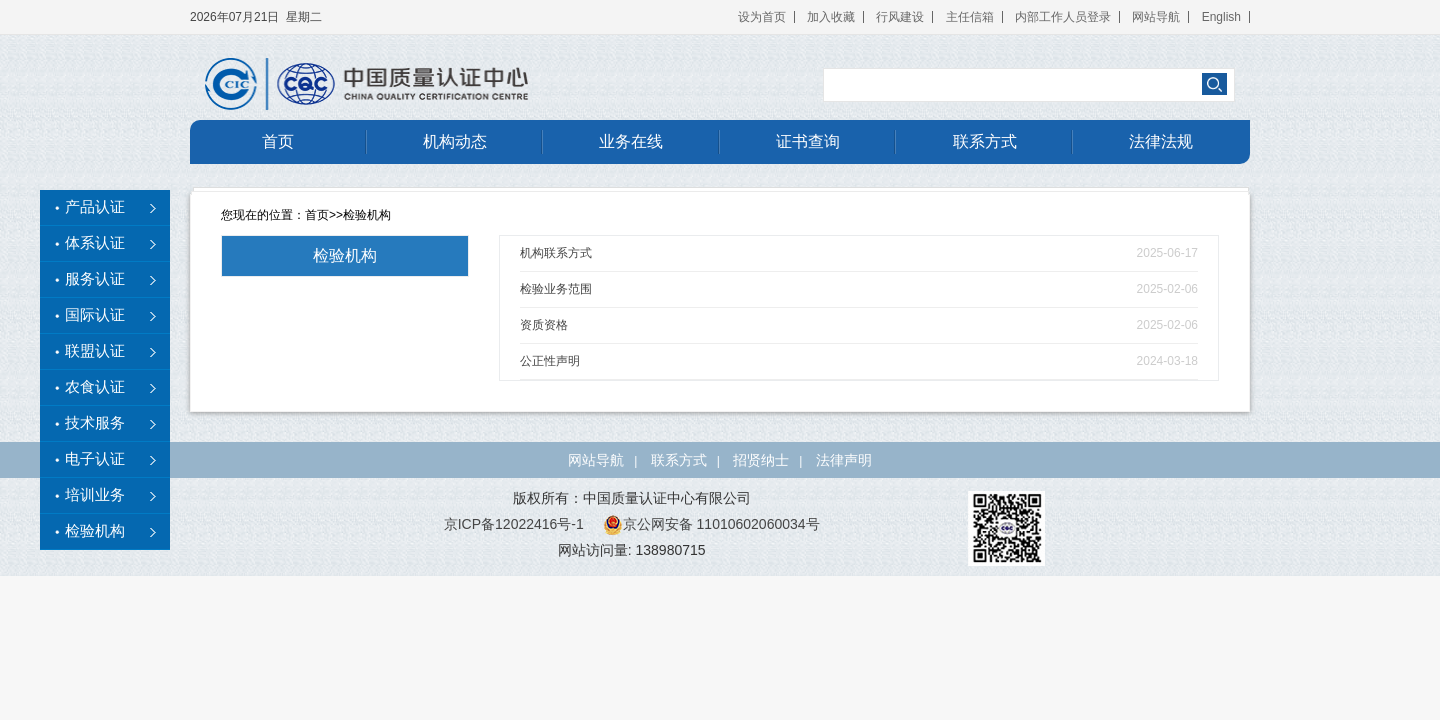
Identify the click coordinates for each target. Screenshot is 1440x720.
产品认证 (95, 207)
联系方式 (985, 141)
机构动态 (455, 141)
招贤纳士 (761, 460)
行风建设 (900, 17)
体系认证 (95, 243)
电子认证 (95, 459)
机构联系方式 (556, 253)
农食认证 (95, 387)
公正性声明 (550, 361)
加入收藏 (831, 17)
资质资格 (544, 325)
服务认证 (95, 279)
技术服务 (95, 423)
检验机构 (367, 215)
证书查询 (808, 141)
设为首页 (762, 17)
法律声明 (844, 460)
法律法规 (1161, 141)
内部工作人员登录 (1063, 17)
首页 (278, 141)
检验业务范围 (556, 289)
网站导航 (1156, 17)
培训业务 (95, 495)
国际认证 (95, 315)
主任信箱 (970, 17)
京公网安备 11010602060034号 (711, 524)
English (1221, 17)
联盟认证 (95, 351)
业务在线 (631, 141)
